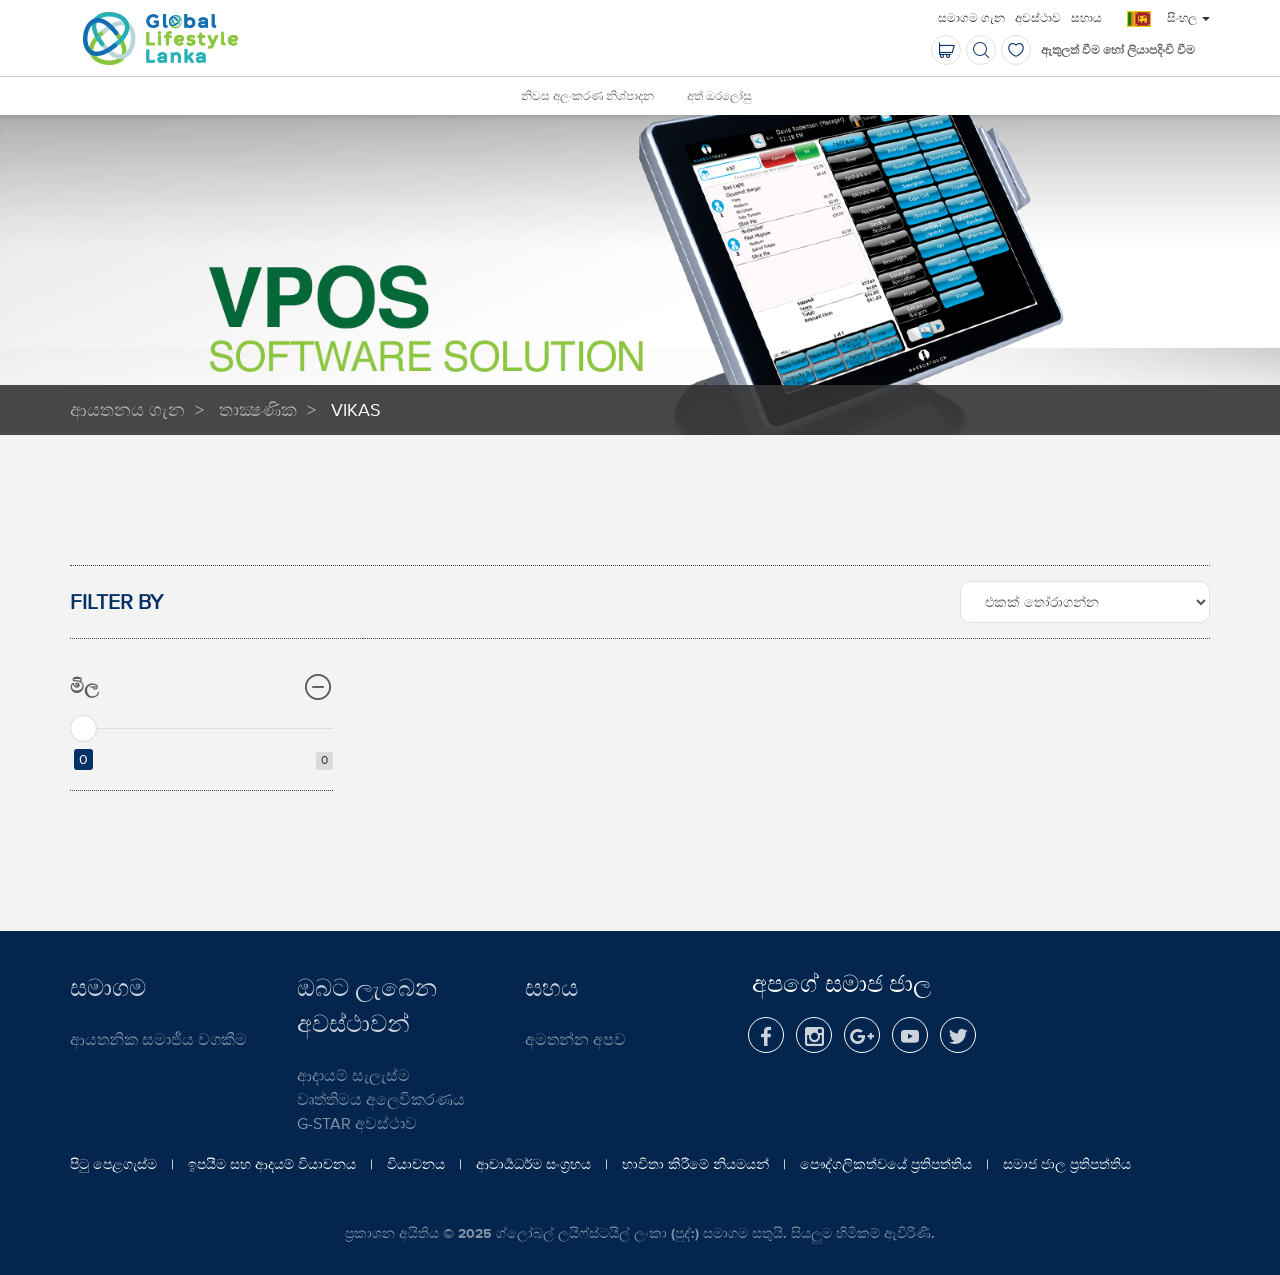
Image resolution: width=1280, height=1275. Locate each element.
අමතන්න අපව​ (575, 1039)
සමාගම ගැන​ (971, 18)
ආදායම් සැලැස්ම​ (353, 1075)
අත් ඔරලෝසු (719, 97)
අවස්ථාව (1038, 18)
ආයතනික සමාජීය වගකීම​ (158, 1039)
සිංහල (1188, 18)
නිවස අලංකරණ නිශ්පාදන (587, 97)
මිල (201, 687)
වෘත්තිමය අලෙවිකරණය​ (381, 1099)
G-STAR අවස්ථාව (357, 1123)
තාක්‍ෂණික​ (258, 409)
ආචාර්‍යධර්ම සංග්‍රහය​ (533, 1164)
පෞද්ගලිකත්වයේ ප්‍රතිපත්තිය (886, 1164)
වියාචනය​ (416, 1164)
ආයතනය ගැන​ (127, 409)
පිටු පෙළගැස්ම (113, 1164)
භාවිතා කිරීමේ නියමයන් (695, 1164)
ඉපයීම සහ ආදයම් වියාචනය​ (272, 1164)
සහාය (1086, 18)
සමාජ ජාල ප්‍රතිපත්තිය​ (1067, 1164)
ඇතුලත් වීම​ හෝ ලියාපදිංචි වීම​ (1118, 50)
